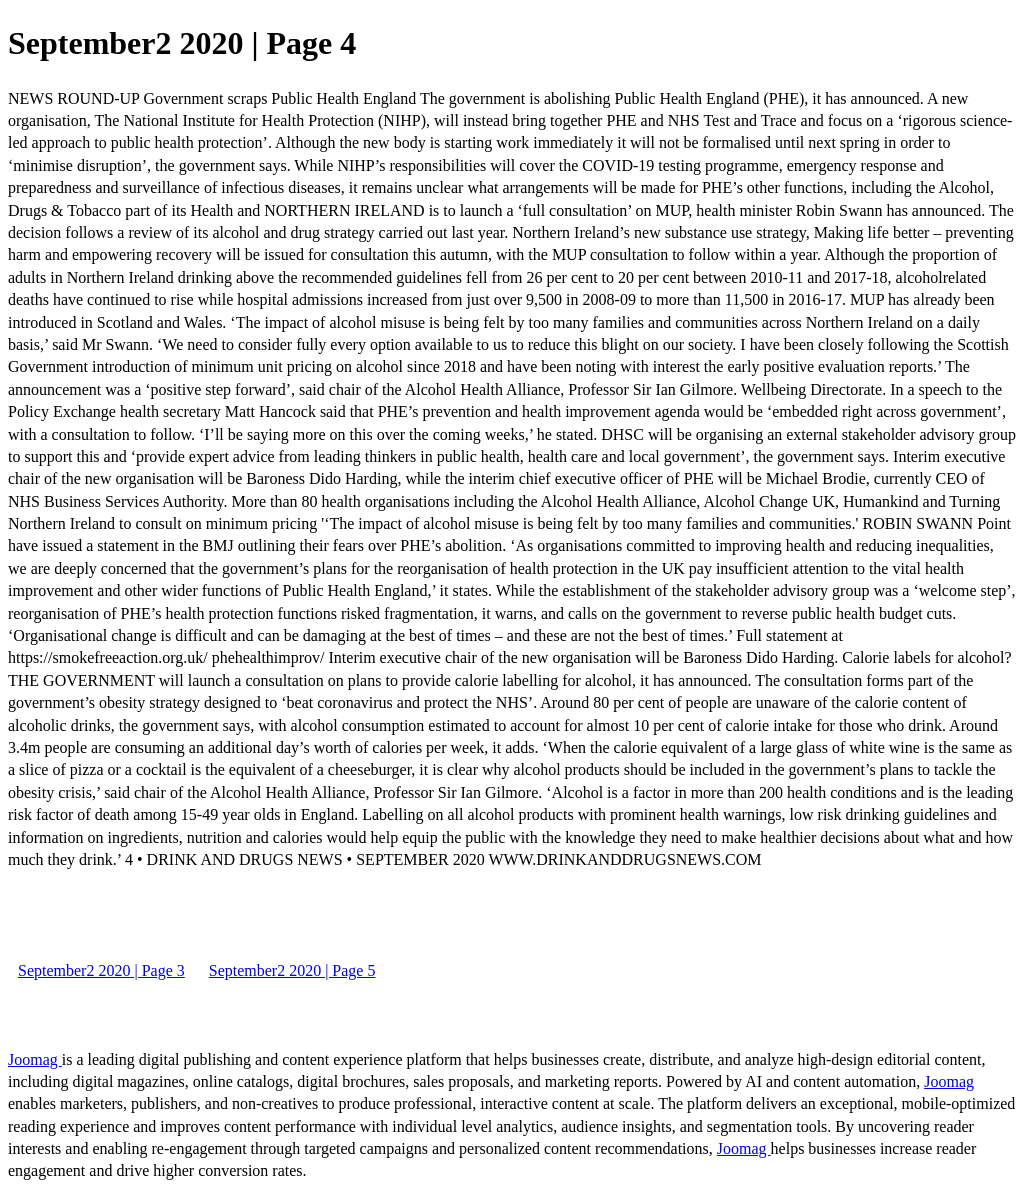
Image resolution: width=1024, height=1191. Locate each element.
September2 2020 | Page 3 (101, 970)
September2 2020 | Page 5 (292, 970)
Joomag (35, 1059)
